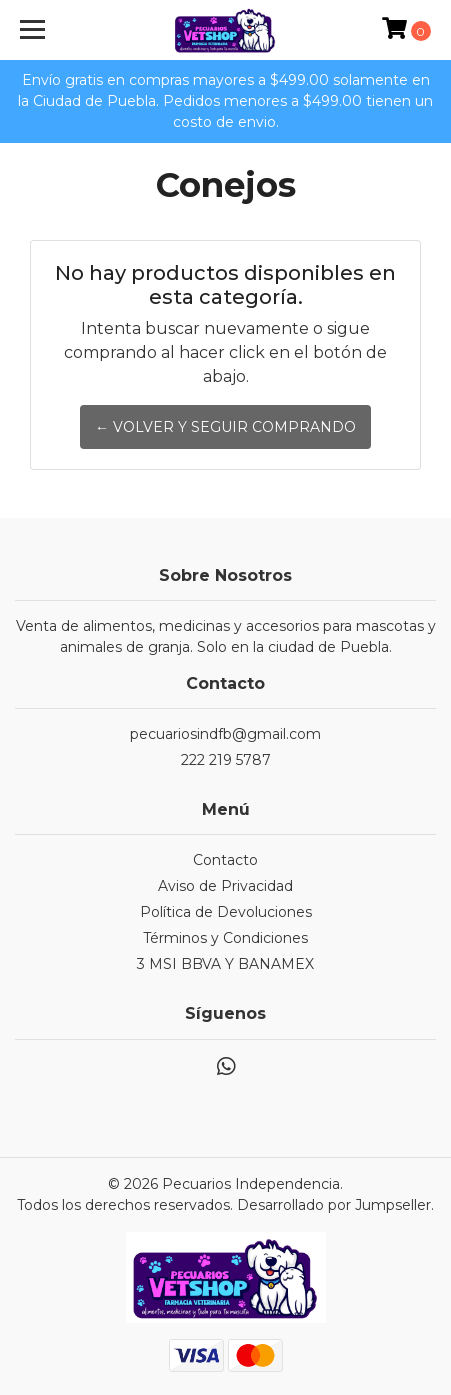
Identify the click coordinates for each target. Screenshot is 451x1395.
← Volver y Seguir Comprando (225, 427)
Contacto (225, 860)
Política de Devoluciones (226, 912)
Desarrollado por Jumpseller (334, 1205)
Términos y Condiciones (225, 938)
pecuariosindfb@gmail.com (225, 734)
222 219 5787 (226, 760)
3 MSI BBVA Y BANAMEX (225, 964)
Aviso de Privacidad (225, 886)
